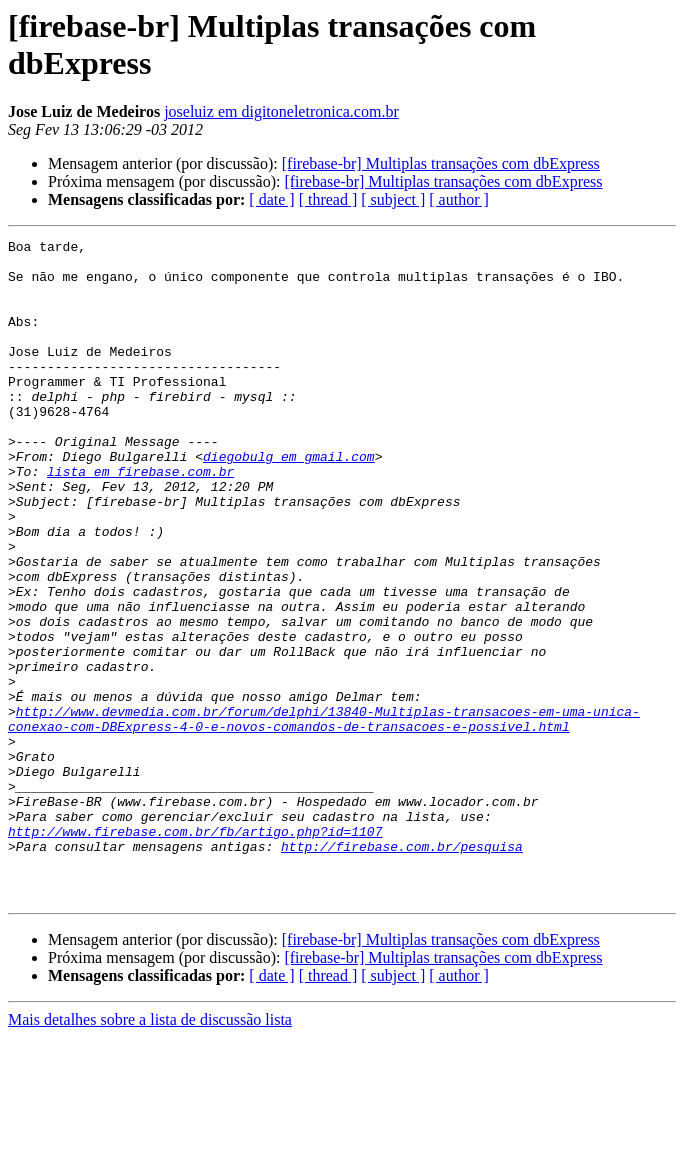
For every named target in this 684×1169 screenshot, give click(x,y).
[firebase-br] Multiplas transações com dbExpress (441, 163)
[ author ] (459, 199)
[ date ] (271, 199)
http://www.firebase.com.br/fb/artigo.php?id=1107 (195, 951)
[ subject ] (393, 199)
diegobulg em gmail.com (289, 501)
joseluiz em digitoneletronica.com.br (281, 111)
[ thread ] (328, 199)
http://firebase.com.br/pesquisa (402, 969)
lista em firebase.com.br (140, 519)
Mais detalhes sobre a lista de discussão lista (150, 1151)
